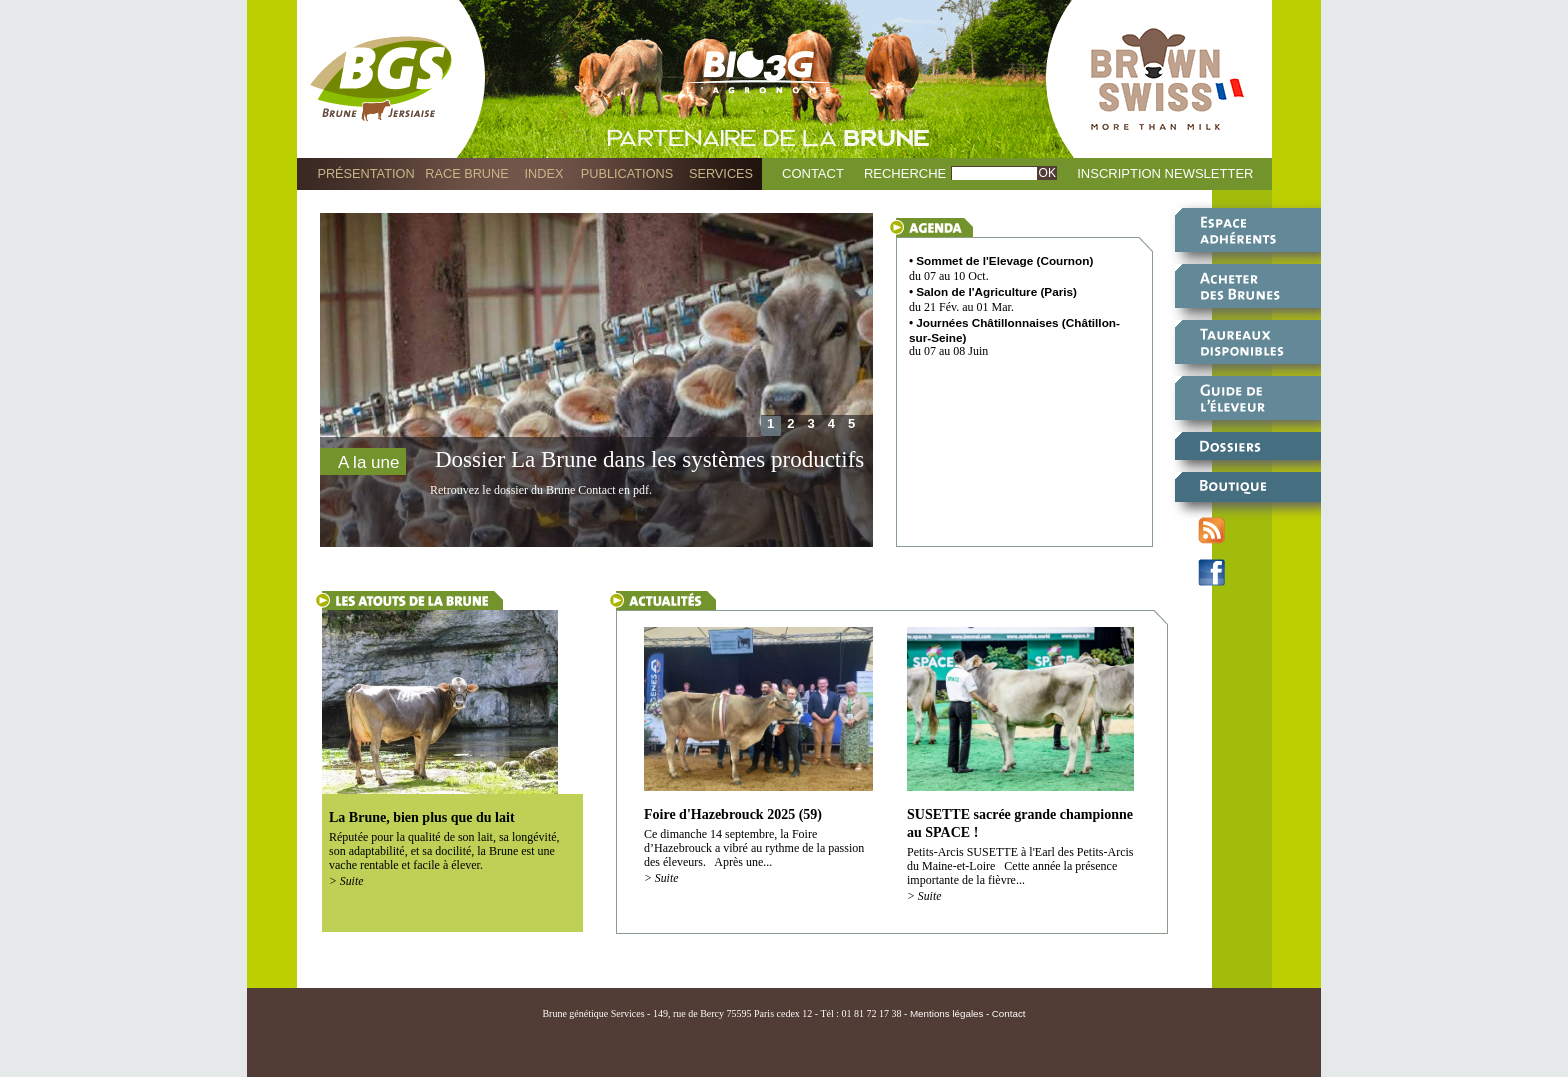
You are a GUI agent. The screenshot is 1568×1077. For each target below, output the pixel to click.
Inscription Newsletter (1165, 173)
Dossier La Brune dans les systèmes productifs (649, 459)
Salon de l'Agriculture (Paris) (996, 291)
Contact (813, 173)
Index (544, 173)
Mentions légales (947, 1013)
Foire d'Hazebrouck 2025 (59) (733, 814)
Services (721, 173)
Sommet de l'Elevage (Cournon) (1004, 260)
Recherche (905, 173)
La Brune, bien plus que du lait (422, 817)
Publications (627, 173)
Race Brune (467, 173)
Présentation (365, 173)
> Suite (346, 881)
